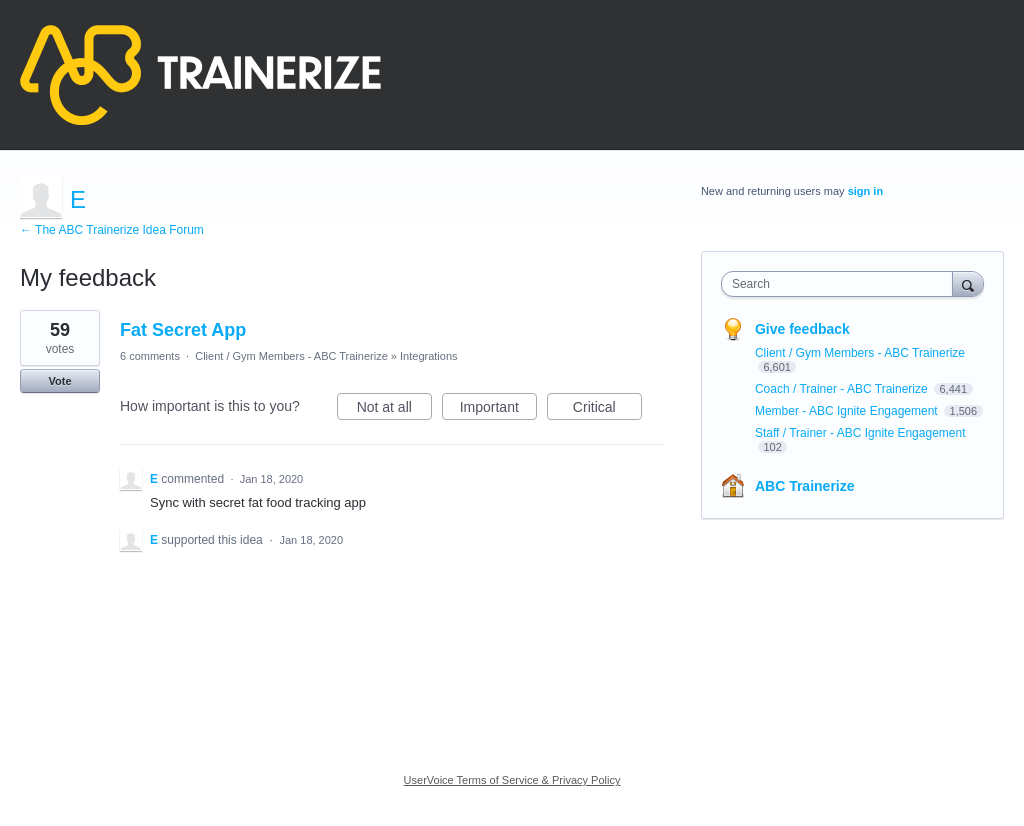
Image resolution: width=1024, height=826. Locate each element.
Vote (59, 381)
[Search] (968, 283)
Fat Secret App (183, 330)
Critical (607, 410)
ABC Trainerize (805, 486)
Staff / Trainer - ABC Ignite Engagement (860, 433)
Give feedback (802, 329)
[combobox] (841, 284)
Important (498, 410)
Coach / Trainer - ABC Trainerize (843, 389)
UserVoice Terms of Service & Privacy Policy (512, 780)
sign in (865, 191)
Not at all (394, 410)
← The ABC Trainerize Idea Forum (112, 230)
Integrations (428, 356)
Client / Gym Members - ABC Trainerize (291, 356)
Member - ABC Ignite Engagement (848, 411)
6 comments (150, 356)
